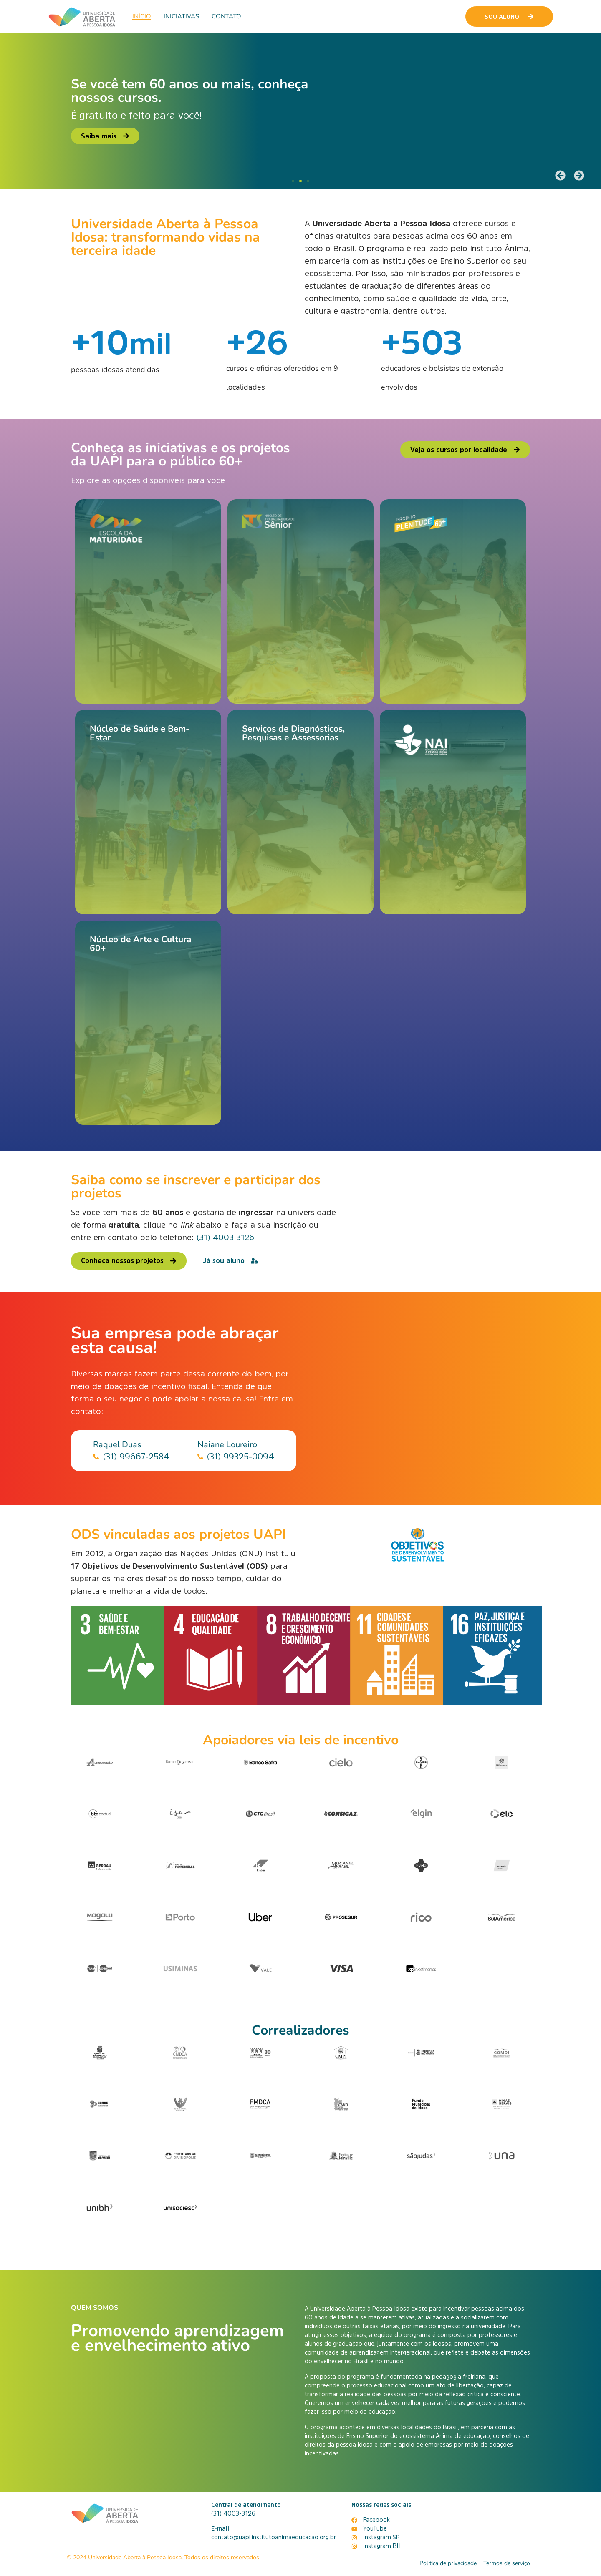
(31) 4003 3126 (225, 1237)
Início (141, 16)
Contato (226, 16)
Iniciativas (181, 16)
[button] (560, 175)
